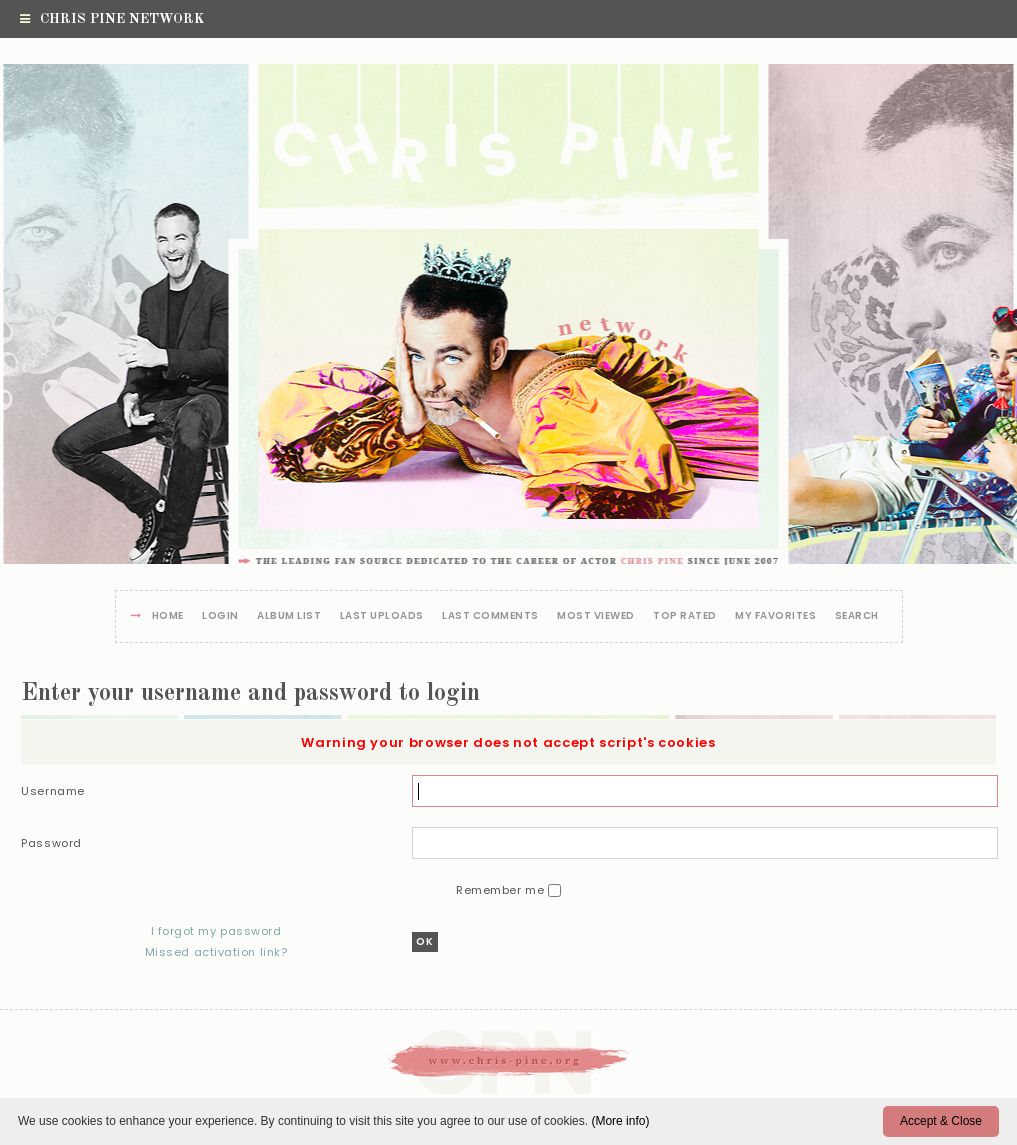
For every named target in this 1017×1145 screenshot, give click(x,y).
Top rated (685, 616)
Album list (289, 616)
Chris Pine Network (112, 19)
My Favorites (775, 616)
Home (168, 616)
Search (857, 616)
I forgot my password (215, 931)
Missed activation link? (216, 952)
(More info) (620, 1121)
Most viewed (596, 616)
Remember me (502, 890)
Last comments (490, 616)
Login (220, 616)
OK (425, 941)
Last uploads (382, 616)
